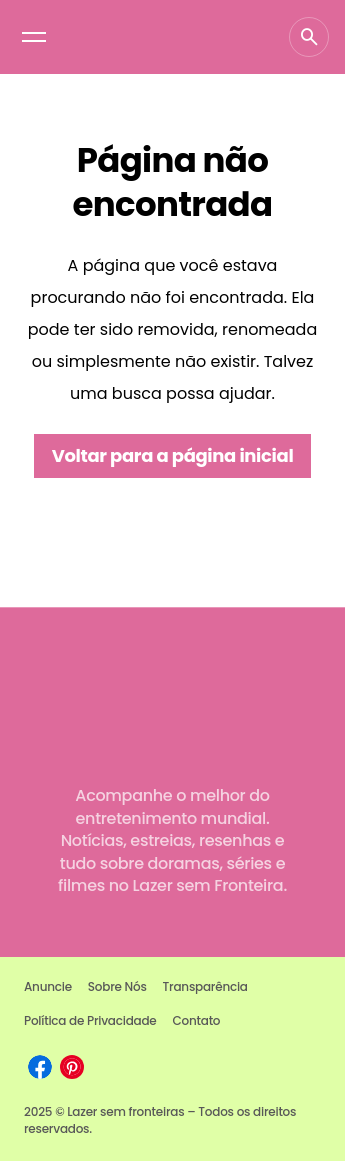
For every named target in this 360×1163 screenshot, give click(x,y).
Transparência (205, 986)
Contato (197, 1020)
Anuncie (48, 986)
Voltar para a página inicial (173, 455)
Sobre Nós (117, 986)
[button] (34, 37)
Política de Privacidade (90, 1020)
